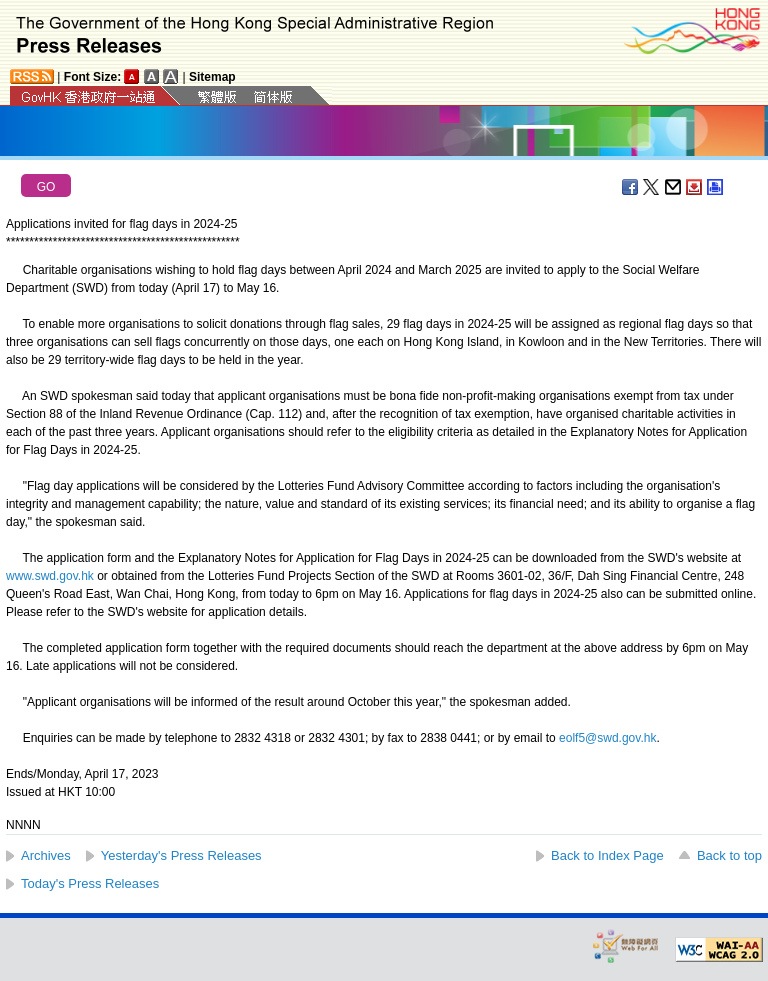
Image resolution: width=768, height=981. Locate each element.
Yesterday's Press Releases (181, 855)
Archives (46, 855)
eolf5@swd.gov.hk (607, 738)
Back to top (729, 855)
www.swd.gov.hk (50, 576)
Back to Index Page (607, 855)
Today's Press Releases (90, 883)
